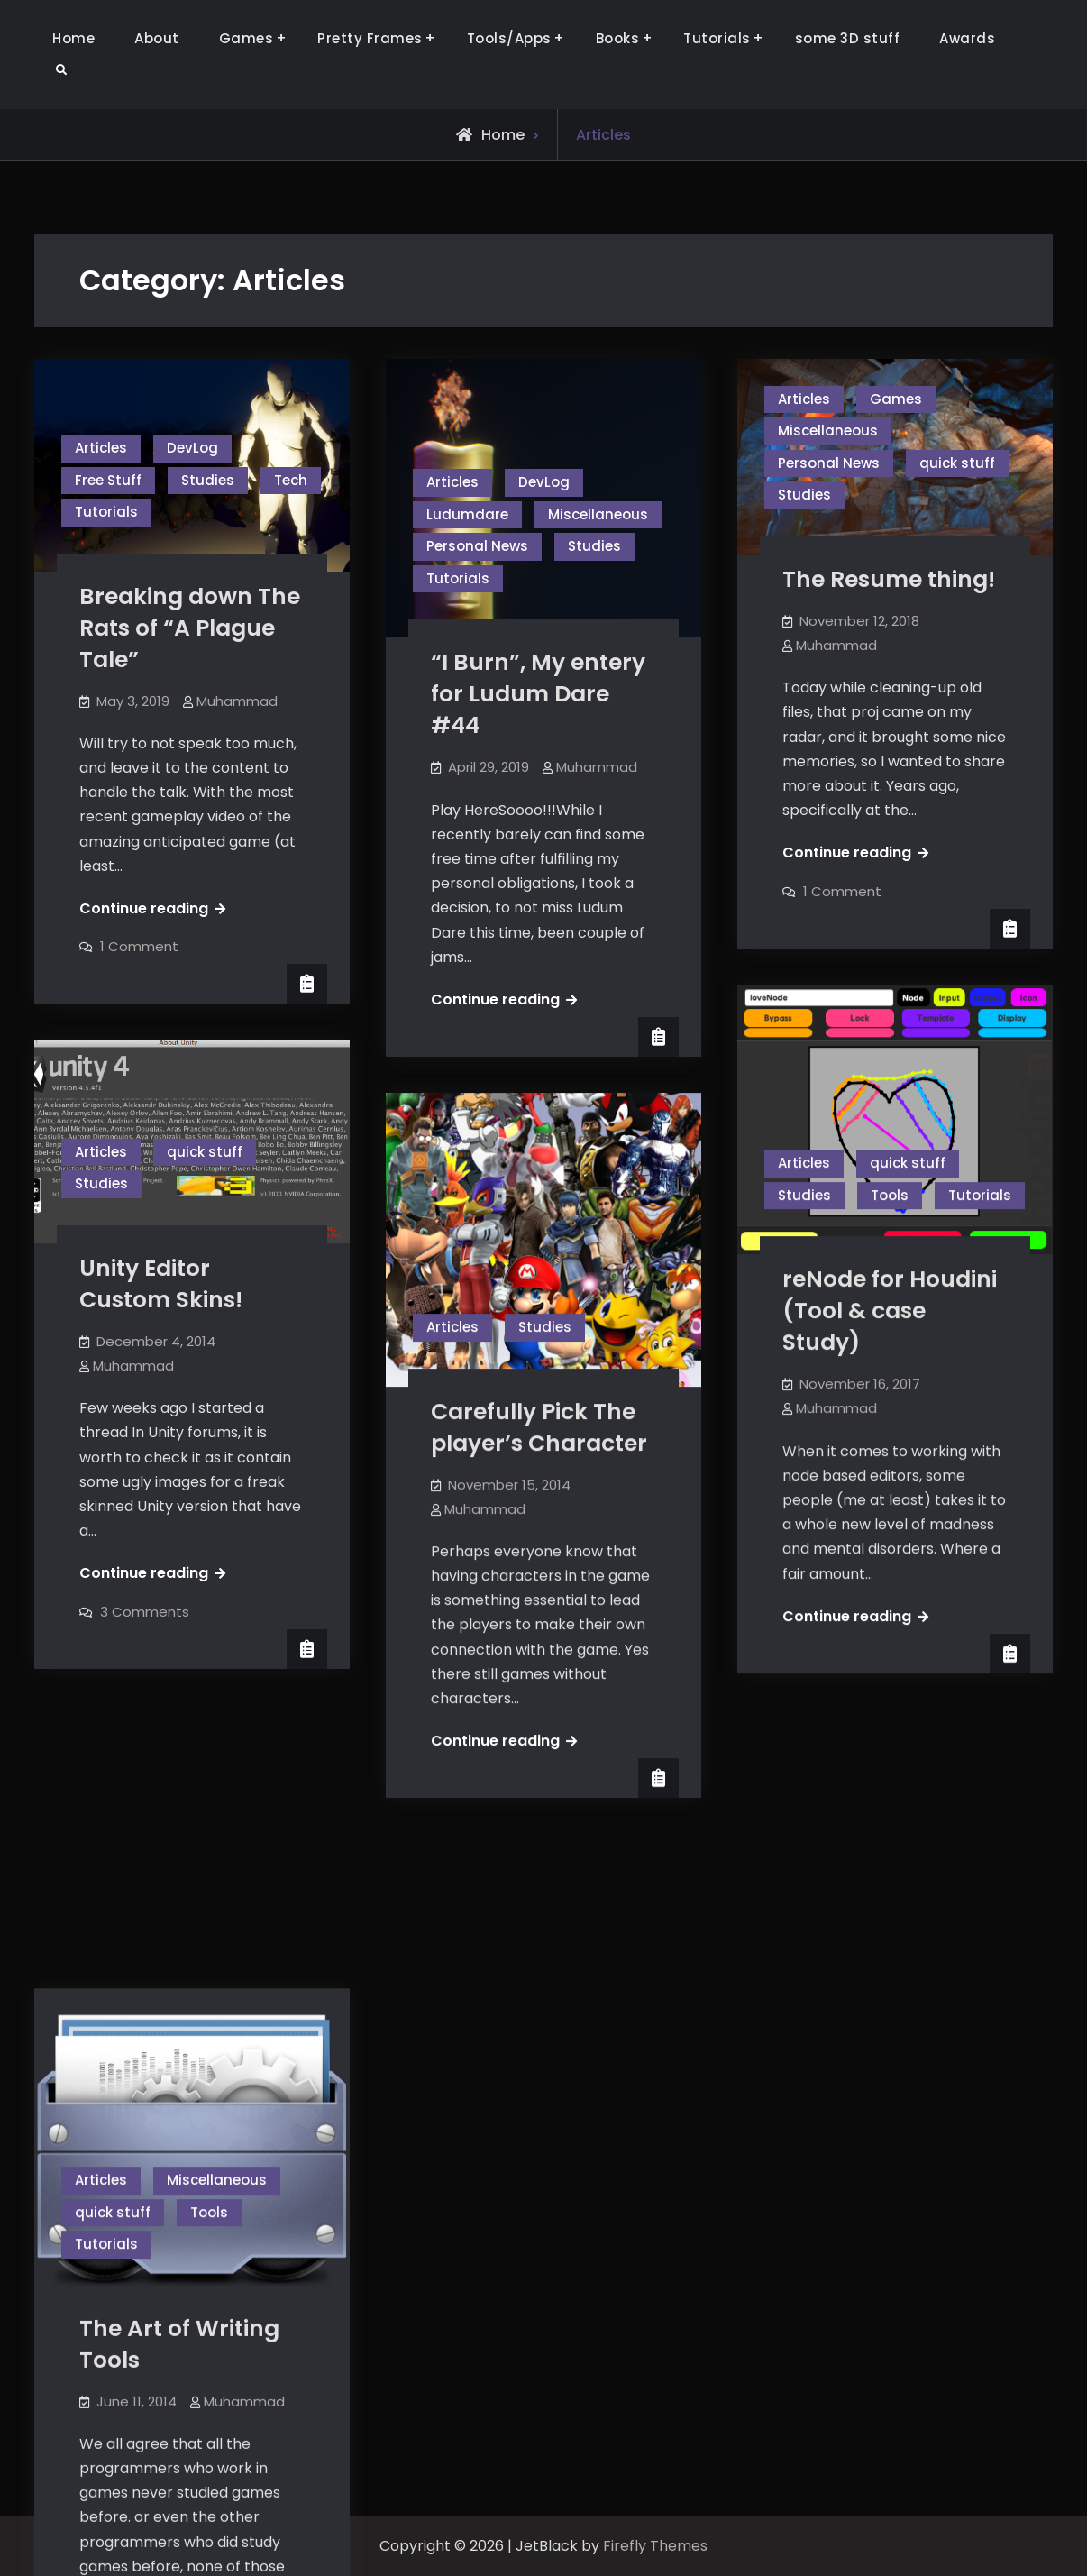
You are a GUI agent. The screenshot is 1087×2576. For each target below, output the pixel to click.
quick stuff (957, 463)
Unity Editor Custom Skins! (160, 1284)
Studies (207, 480)
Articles (101, 447)
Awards (967, 38)
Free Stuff (108, 480)
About (156, 38)
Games (246, 38)
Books (618, 38)
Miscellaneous (598, 514)
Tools (890, 1195)
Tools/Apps (509, 38)
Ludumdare (467, 514)
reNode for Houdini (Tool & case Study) (889, 1310)
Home (73, 38)
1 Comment (139, 946)
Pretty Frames (370, 38)
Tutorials (717, 38)
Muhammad (237, 701)
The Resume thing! (888, 579)
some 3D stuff (847, 38)
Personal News (477, 545)
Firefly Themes (655, 2545)
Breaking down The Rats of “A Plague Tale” (189, 628)
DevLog (192, 447)
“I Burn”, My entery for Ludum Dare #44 (538, 693)
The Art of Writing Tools (179, 2061)
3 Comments (144, 1611)
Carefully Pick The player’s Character (539, 1427)
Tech (290, 480)
